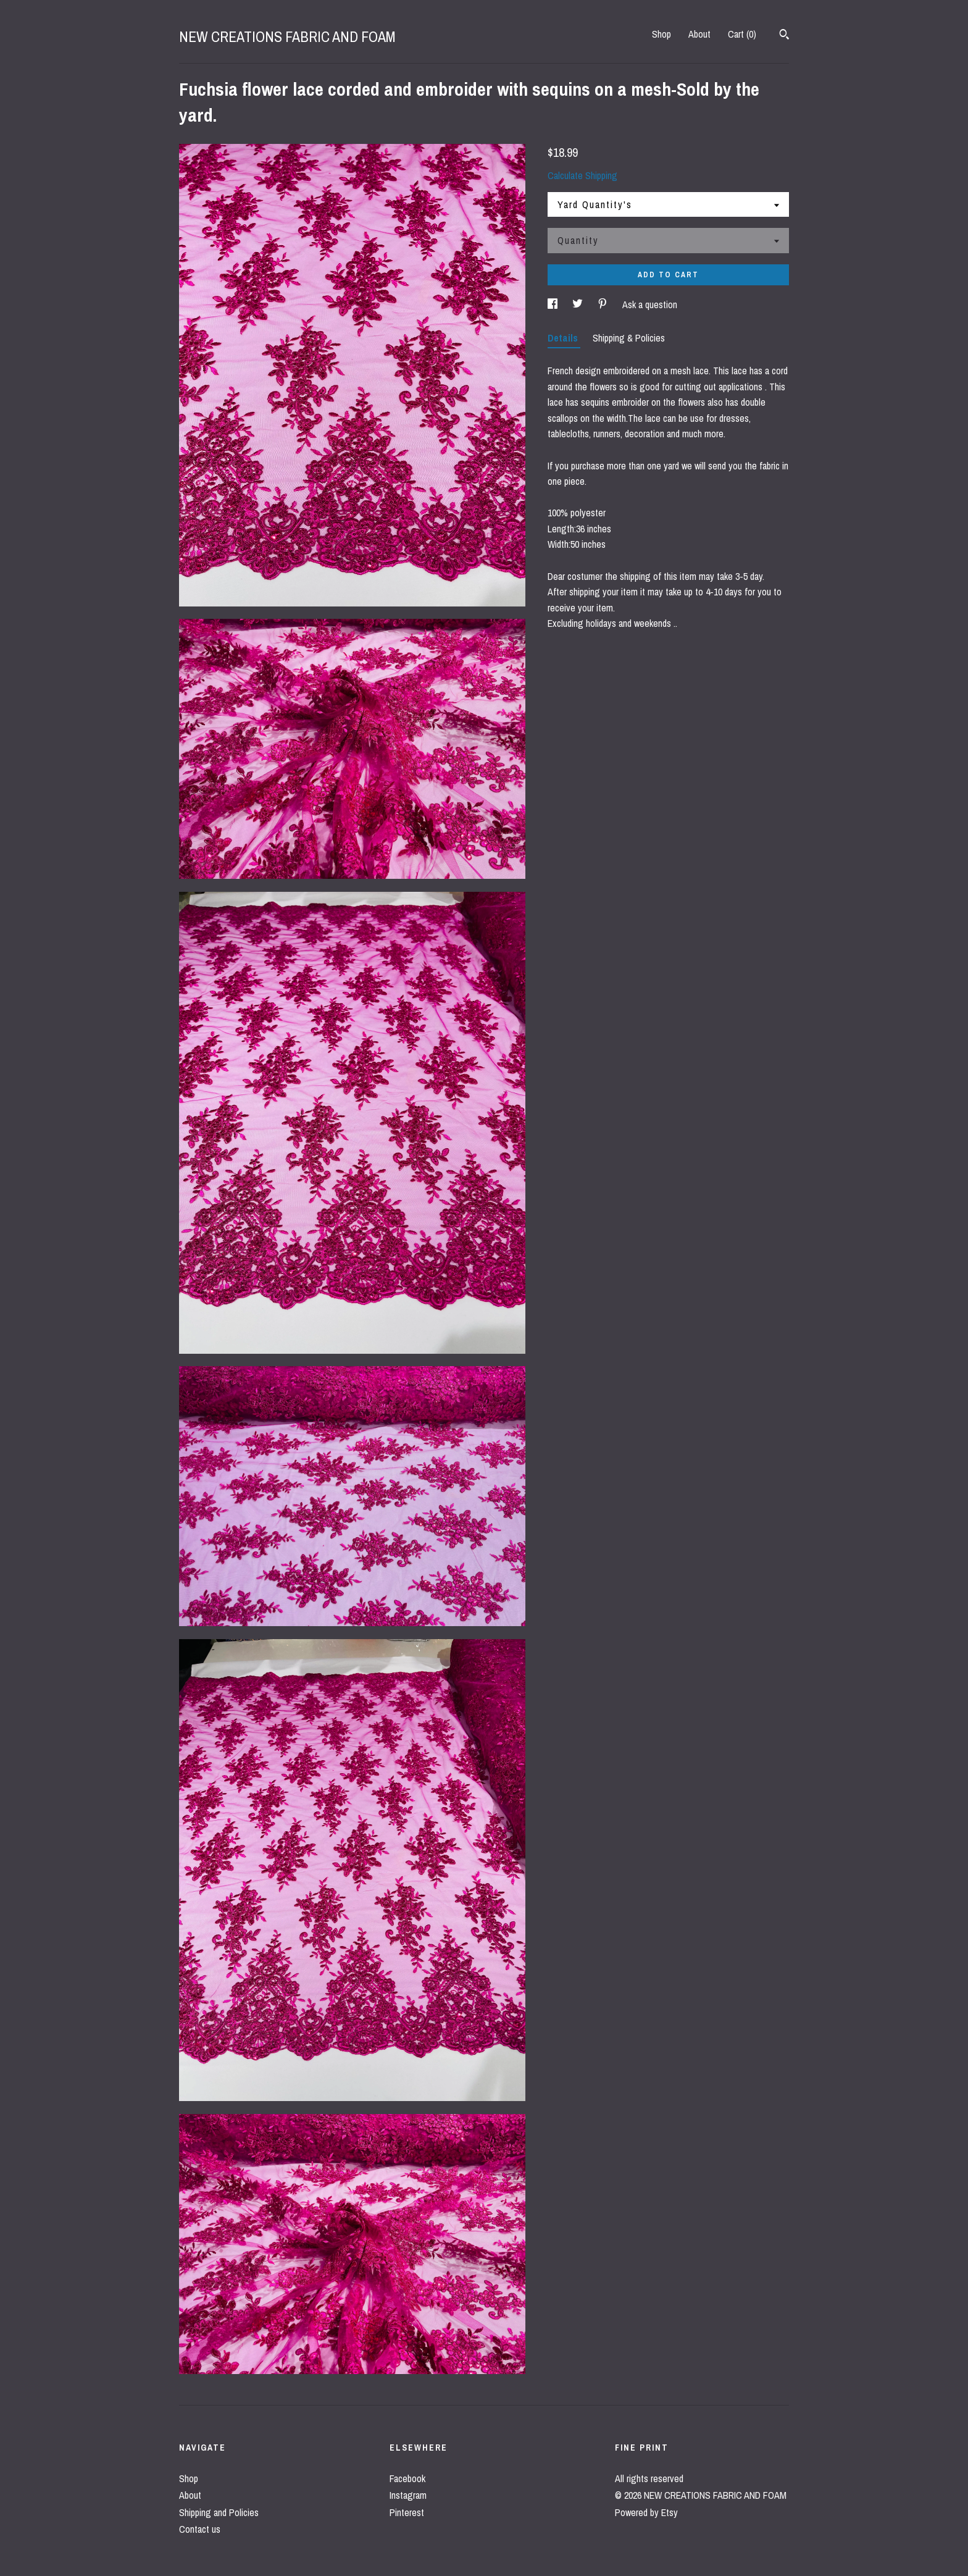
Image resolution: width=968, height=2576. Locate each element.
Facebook (407, 2478)
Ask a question (649, 304)
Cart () (742, 34)
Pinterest (407, 2512)
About (699, 34)
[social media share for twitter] (578, 304)
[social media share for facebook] (554, 304)
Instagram (408, 2495)
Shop (661, 34)
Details (564, 338)
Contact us (199, 2529)
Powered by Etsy (646, 2512)
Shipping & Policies (629, 338)
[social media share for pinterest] (604, 304)
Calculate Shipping (582, 175)
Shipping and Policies (219, 2512)
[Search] (784, 36)
